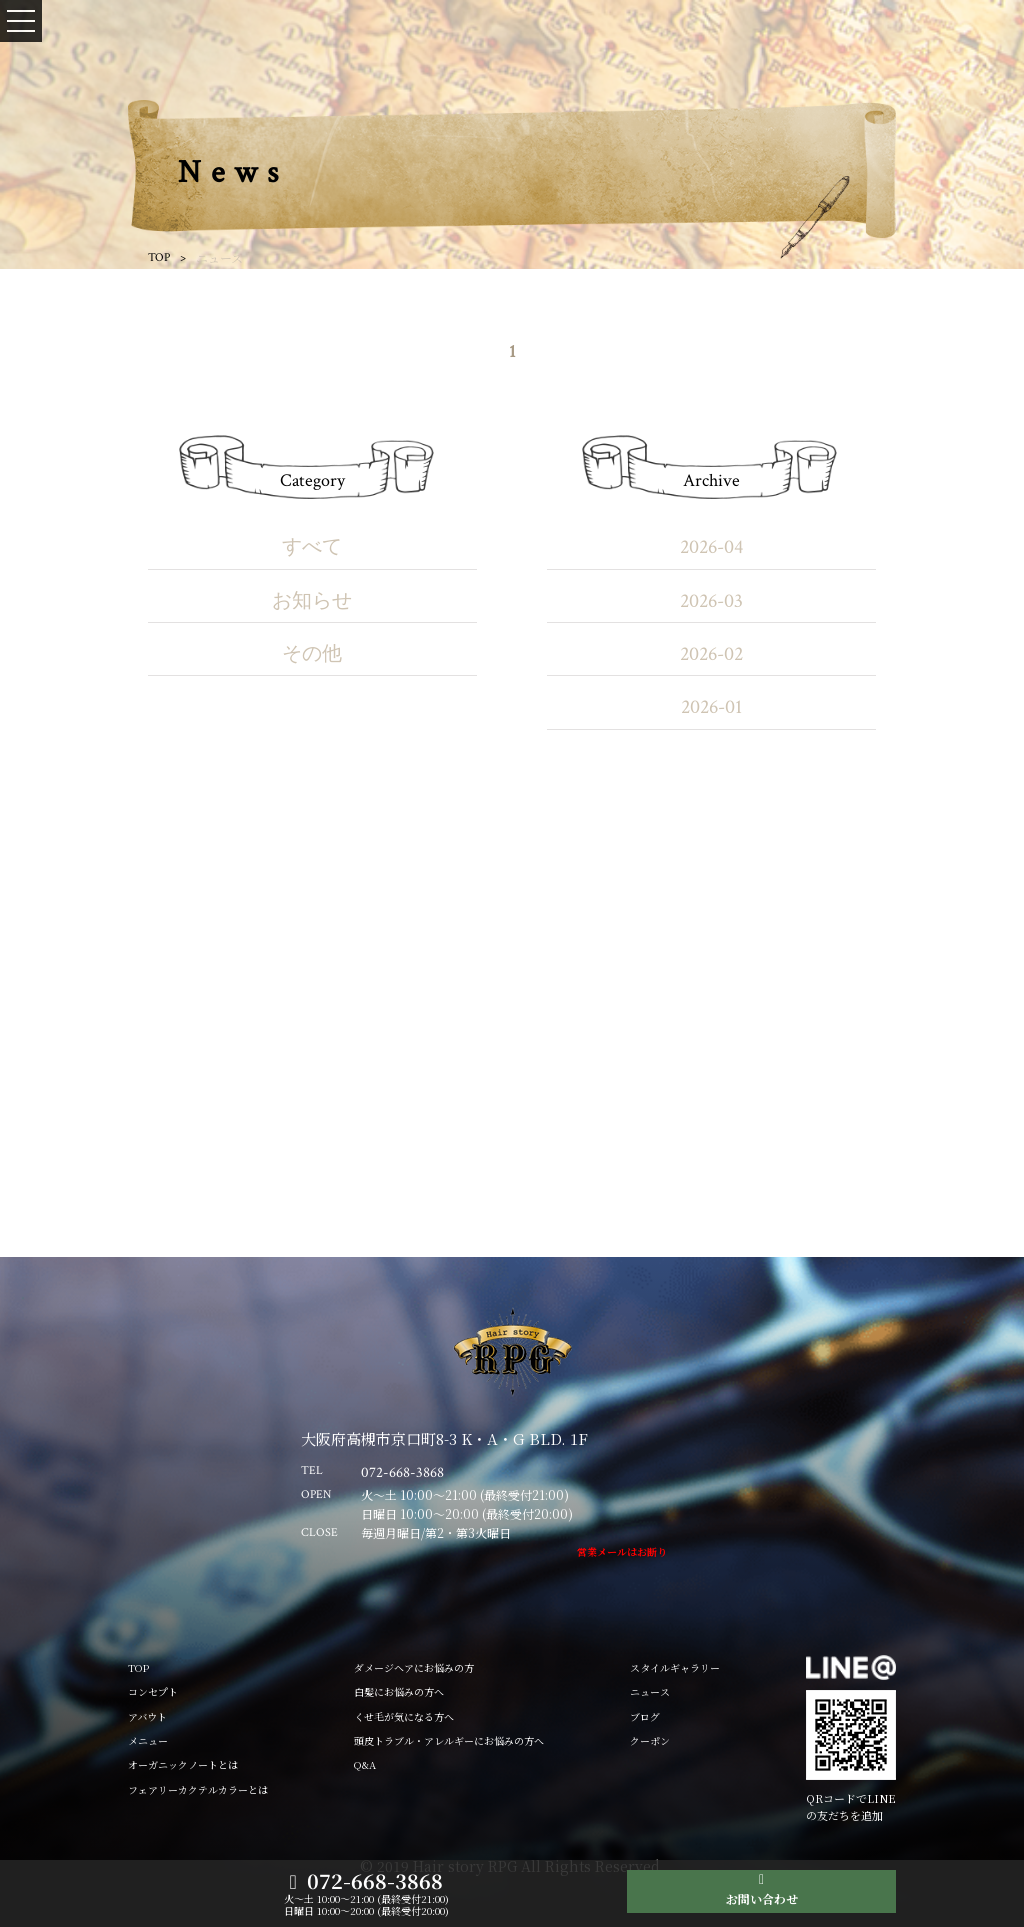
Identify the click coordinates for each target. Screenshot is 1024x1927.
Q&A (365, 1764)
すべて (312, 547)
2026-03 (711, 601)
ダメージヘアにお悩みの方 (414, 1667)
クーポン (650, 1740)
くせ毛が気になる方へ (404, 1716)
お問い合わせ (762, 1898)
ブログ (645, 1716)
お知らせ (312, 601)
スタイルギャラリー (675, 1667)
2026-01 (711, 707)
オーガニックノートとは (183, 1764)
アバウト (147, 1716)
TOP (159, 257)
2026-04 (711, 547)
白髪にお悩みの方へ (399, 1691)
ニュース (650, 1691)
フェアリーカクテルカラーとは (198, 1789)
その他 (312, 654)
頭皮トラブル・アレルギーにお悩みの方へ (449, 1740)
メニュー (148, 1740)
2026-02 (711, 654)
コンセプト (153, 1691)
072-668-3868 (375, 1881)
